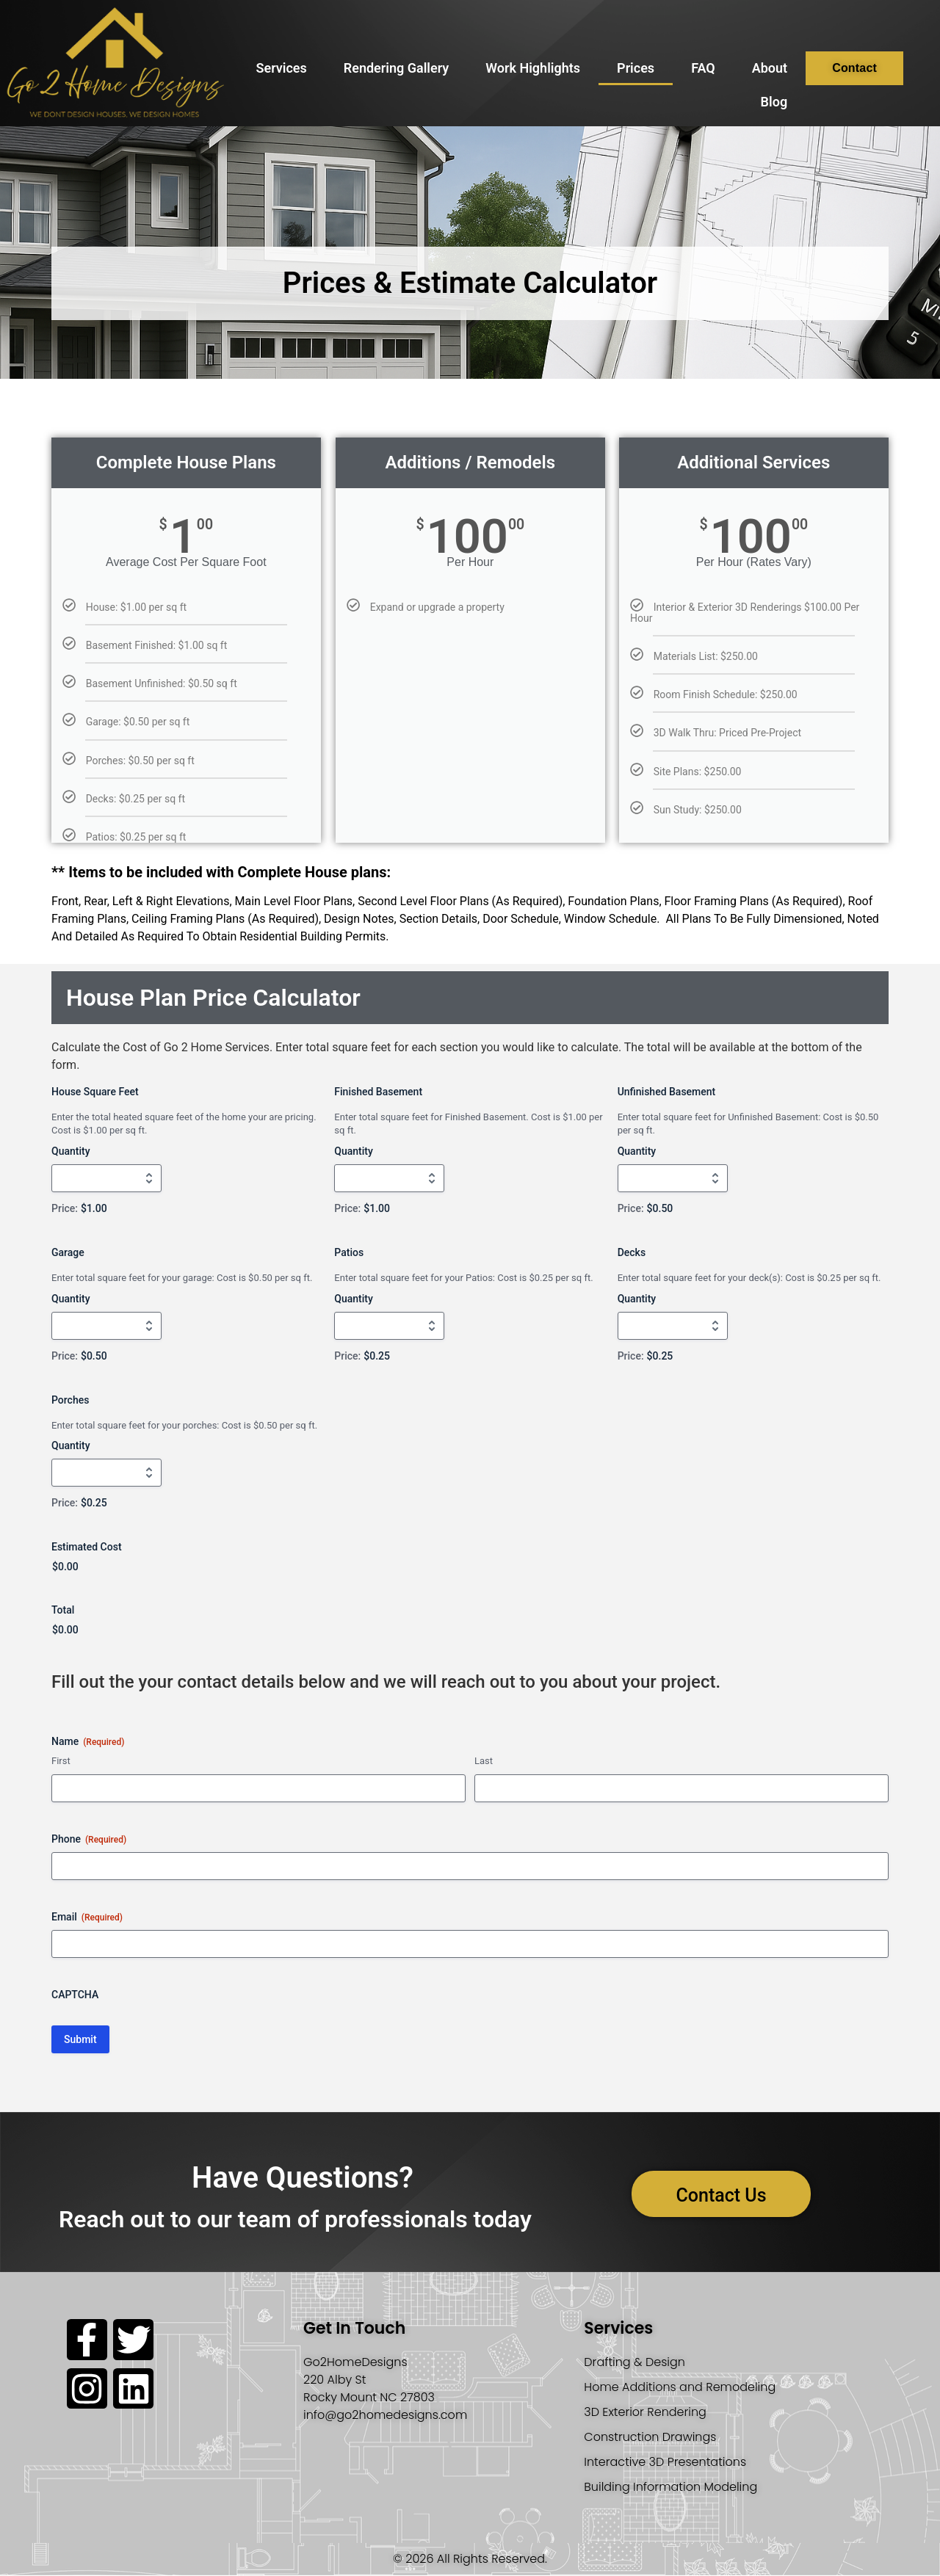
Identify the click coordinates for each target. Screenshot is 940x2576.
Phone (88, 1839)
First (60, 1760)
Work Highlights (532, 68)
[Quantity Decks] (673, 1326)
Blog (774, 101)
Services (281, 68)
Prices (635, 68)
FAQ (703, 68)
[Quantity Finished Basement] (389, 1178)
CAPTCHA (74, 1994)
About (769, 68)
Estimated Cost (86, 1547)
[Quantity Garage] (106, 1326)
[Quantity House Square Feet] (106, 1178)
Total (62, 1610)
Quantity (70, 1151)
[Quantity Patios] (389, 1326)
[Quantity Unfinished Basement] (673, 1178)
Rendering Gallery (396, 68)
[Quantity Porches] (106, 1473)
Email (87, 1917)
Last (483, 1760)
